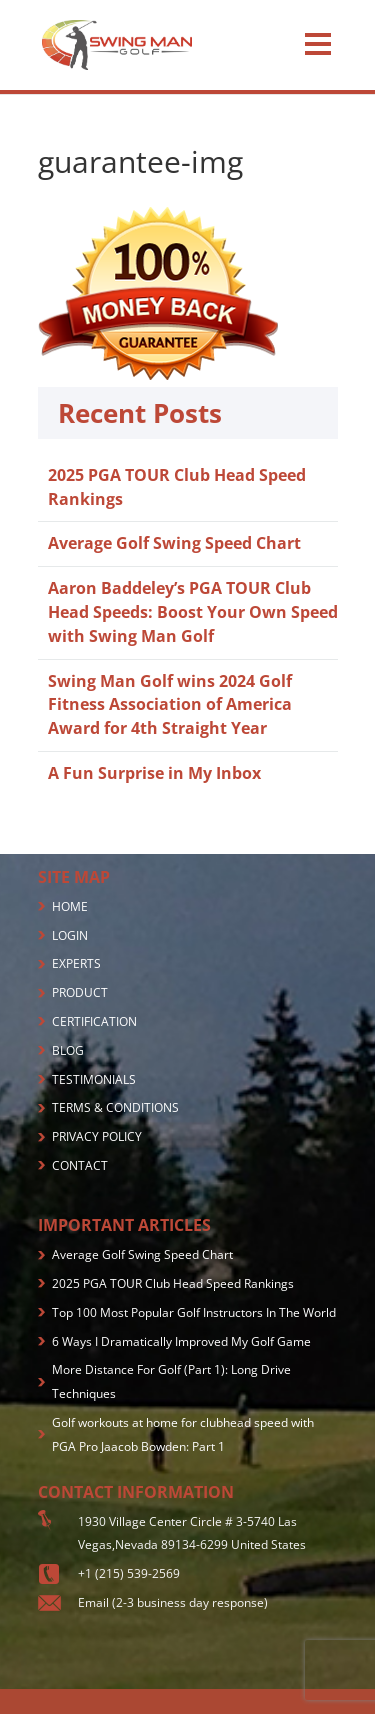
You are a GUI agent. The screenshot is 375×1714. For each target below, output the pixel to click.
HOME (70, 906)
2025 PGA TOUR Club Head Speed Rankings (173, 1283)
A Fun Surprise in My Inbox (154, 773)
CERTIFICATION (94, 1021)
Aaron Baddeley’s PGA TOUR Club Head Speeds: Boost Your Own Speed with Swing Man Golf (193, 612)
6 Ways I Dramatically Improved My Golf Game (181, 1341)
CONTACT (80, 1165)
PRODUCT (80, 992)
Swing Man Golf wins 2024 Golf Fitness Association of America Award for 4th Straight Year (170, 705)
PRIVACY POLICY (97, 1136)
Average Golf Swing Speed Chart (174, 543)
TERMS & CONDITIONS (115, 1107)
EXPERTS (76, 963)
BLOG (68, 1050)
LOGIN (70, 935)
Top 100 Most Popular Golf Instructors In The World (194, 1312)
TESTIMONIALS (94, 1079)
